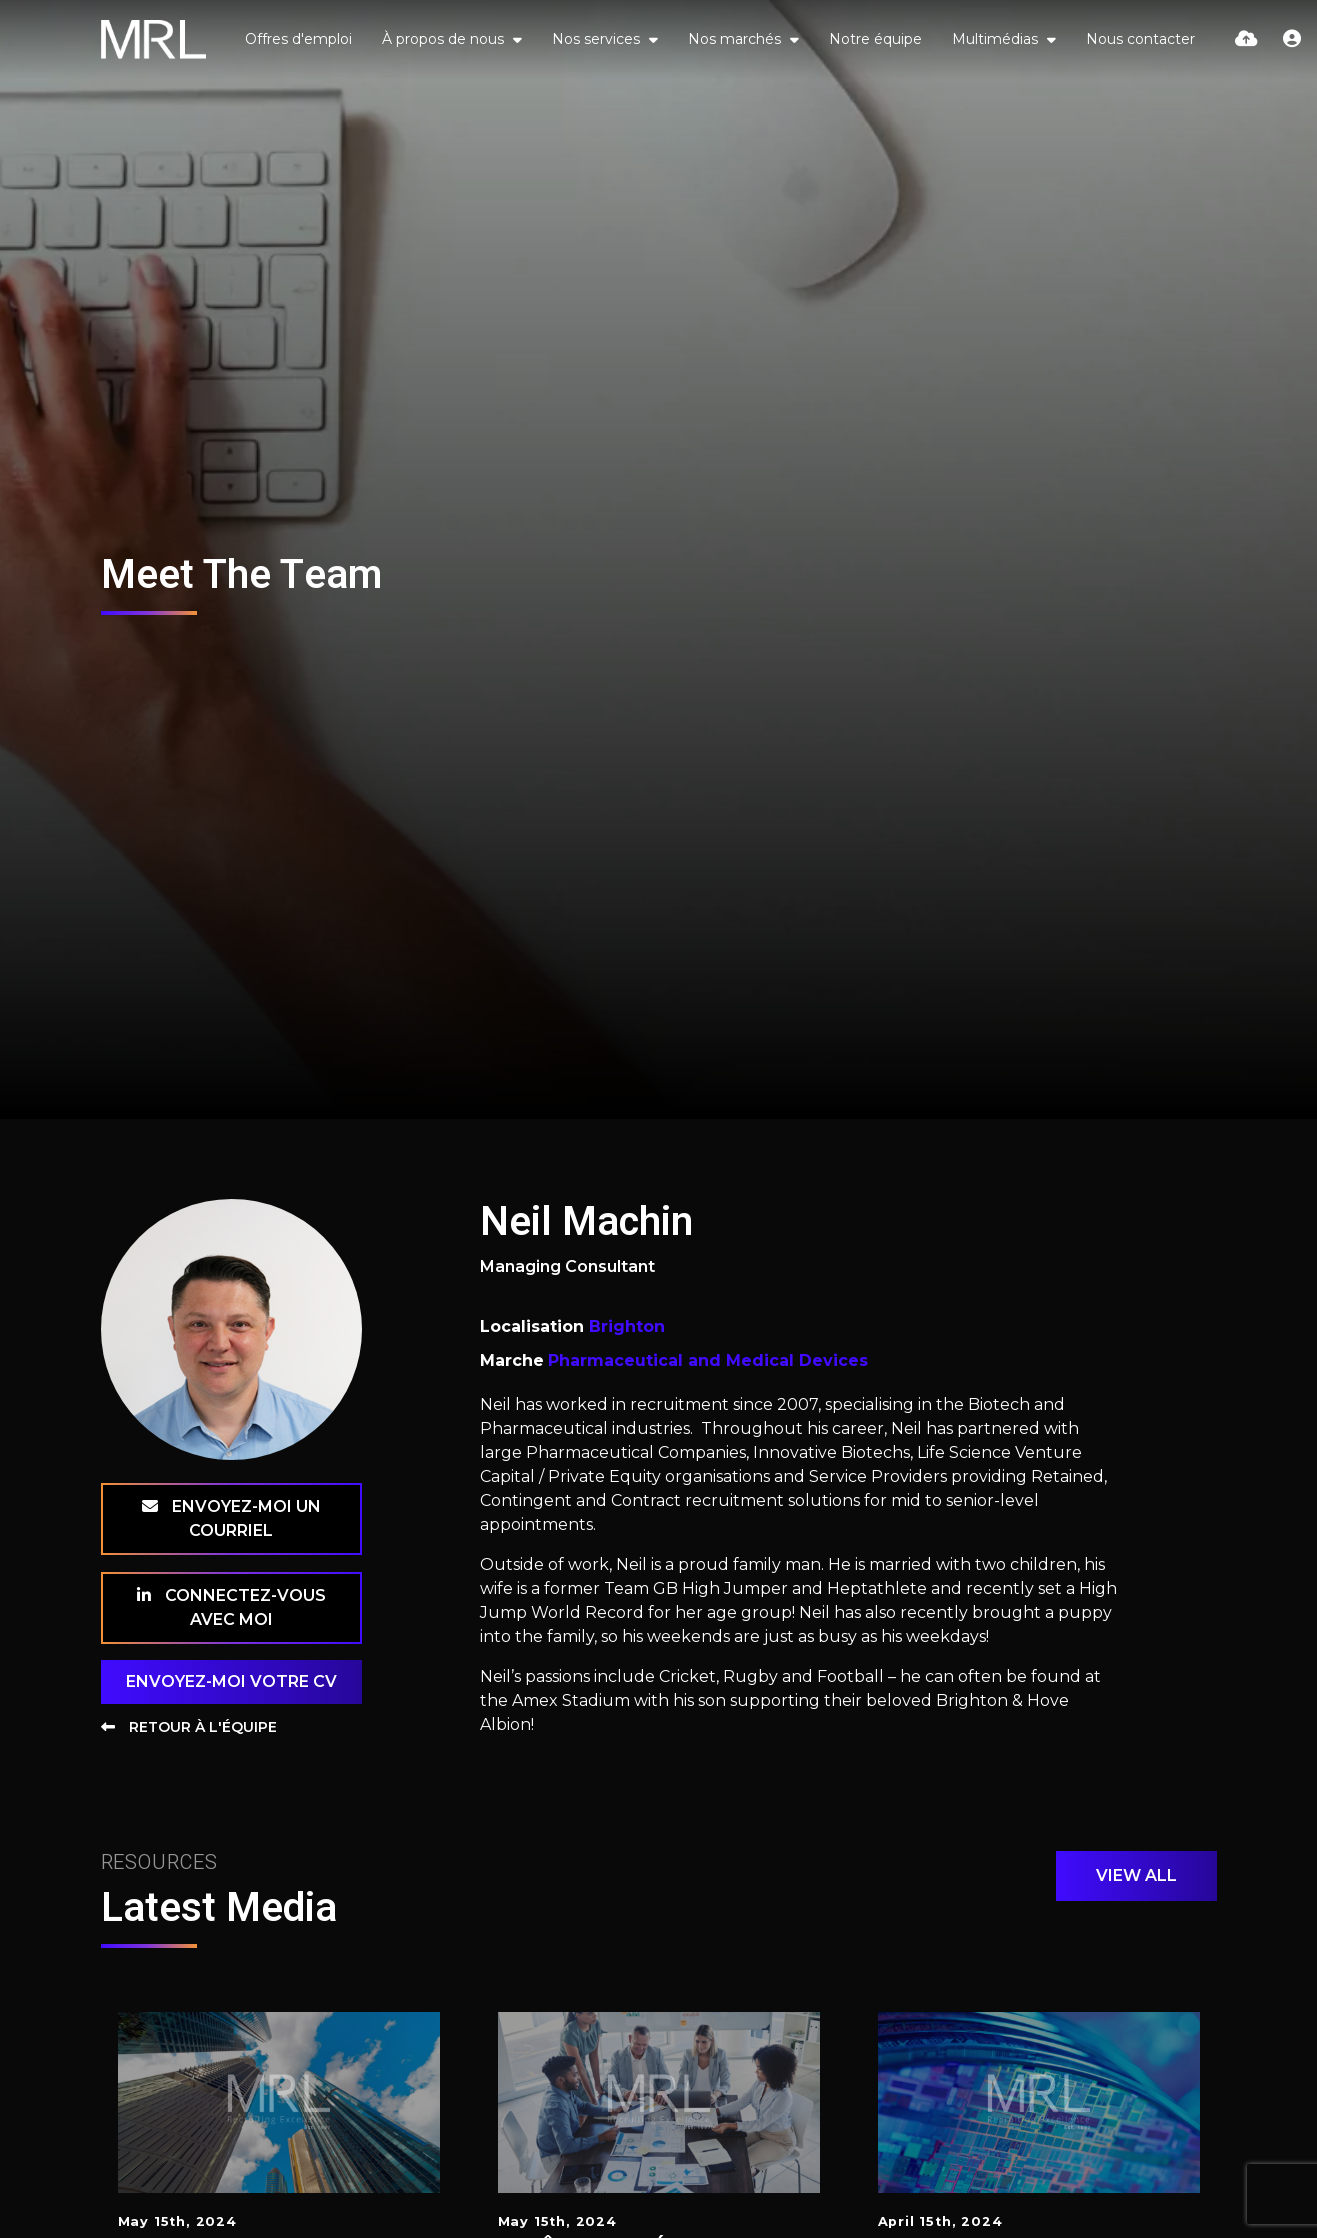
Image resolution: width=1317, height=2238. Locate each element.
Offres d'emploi (298, 39)
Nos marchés (736, 39)
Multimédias (997, 39)
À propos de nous (445, 39)
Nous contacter (1140, 39)
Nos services (598, 39)
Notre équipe (875, 39)
